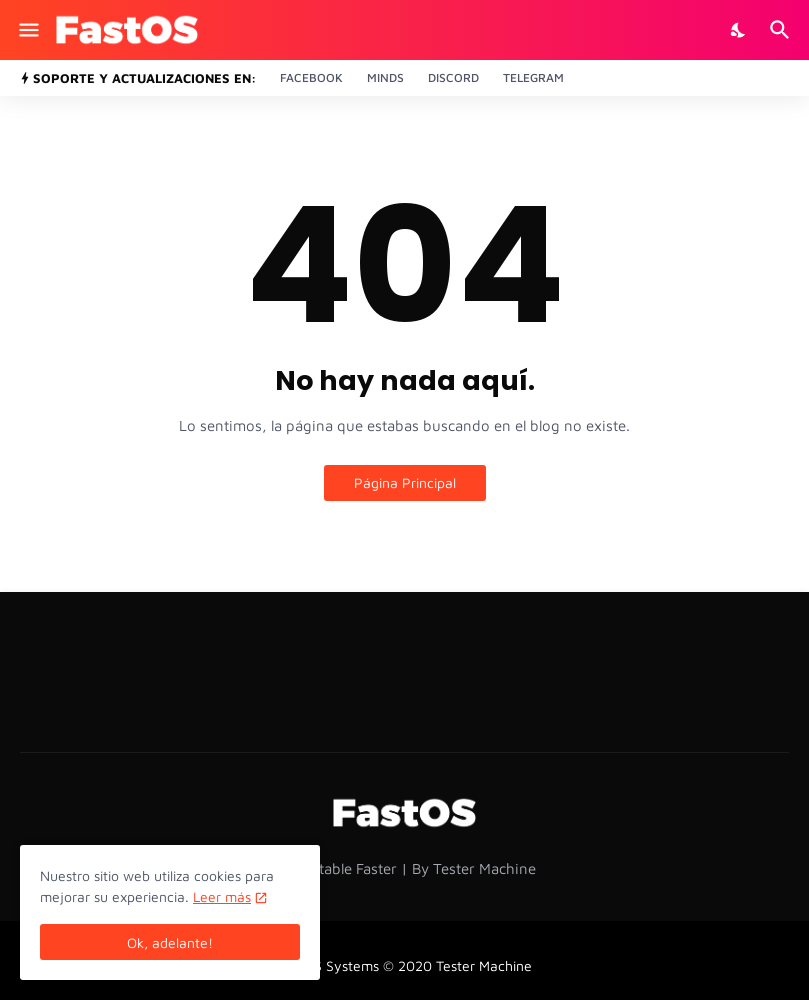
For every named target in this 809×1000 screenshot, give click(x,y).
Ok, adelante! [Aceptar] (170, 942)
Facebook (311, 77)
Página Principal (405, 482)
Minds (385, 77)
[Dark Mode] (739, 30)
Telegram (533, 77)
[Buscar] (782, 30)
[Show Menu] (27, 30)
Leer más (222, 896)
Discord (453, 77)
